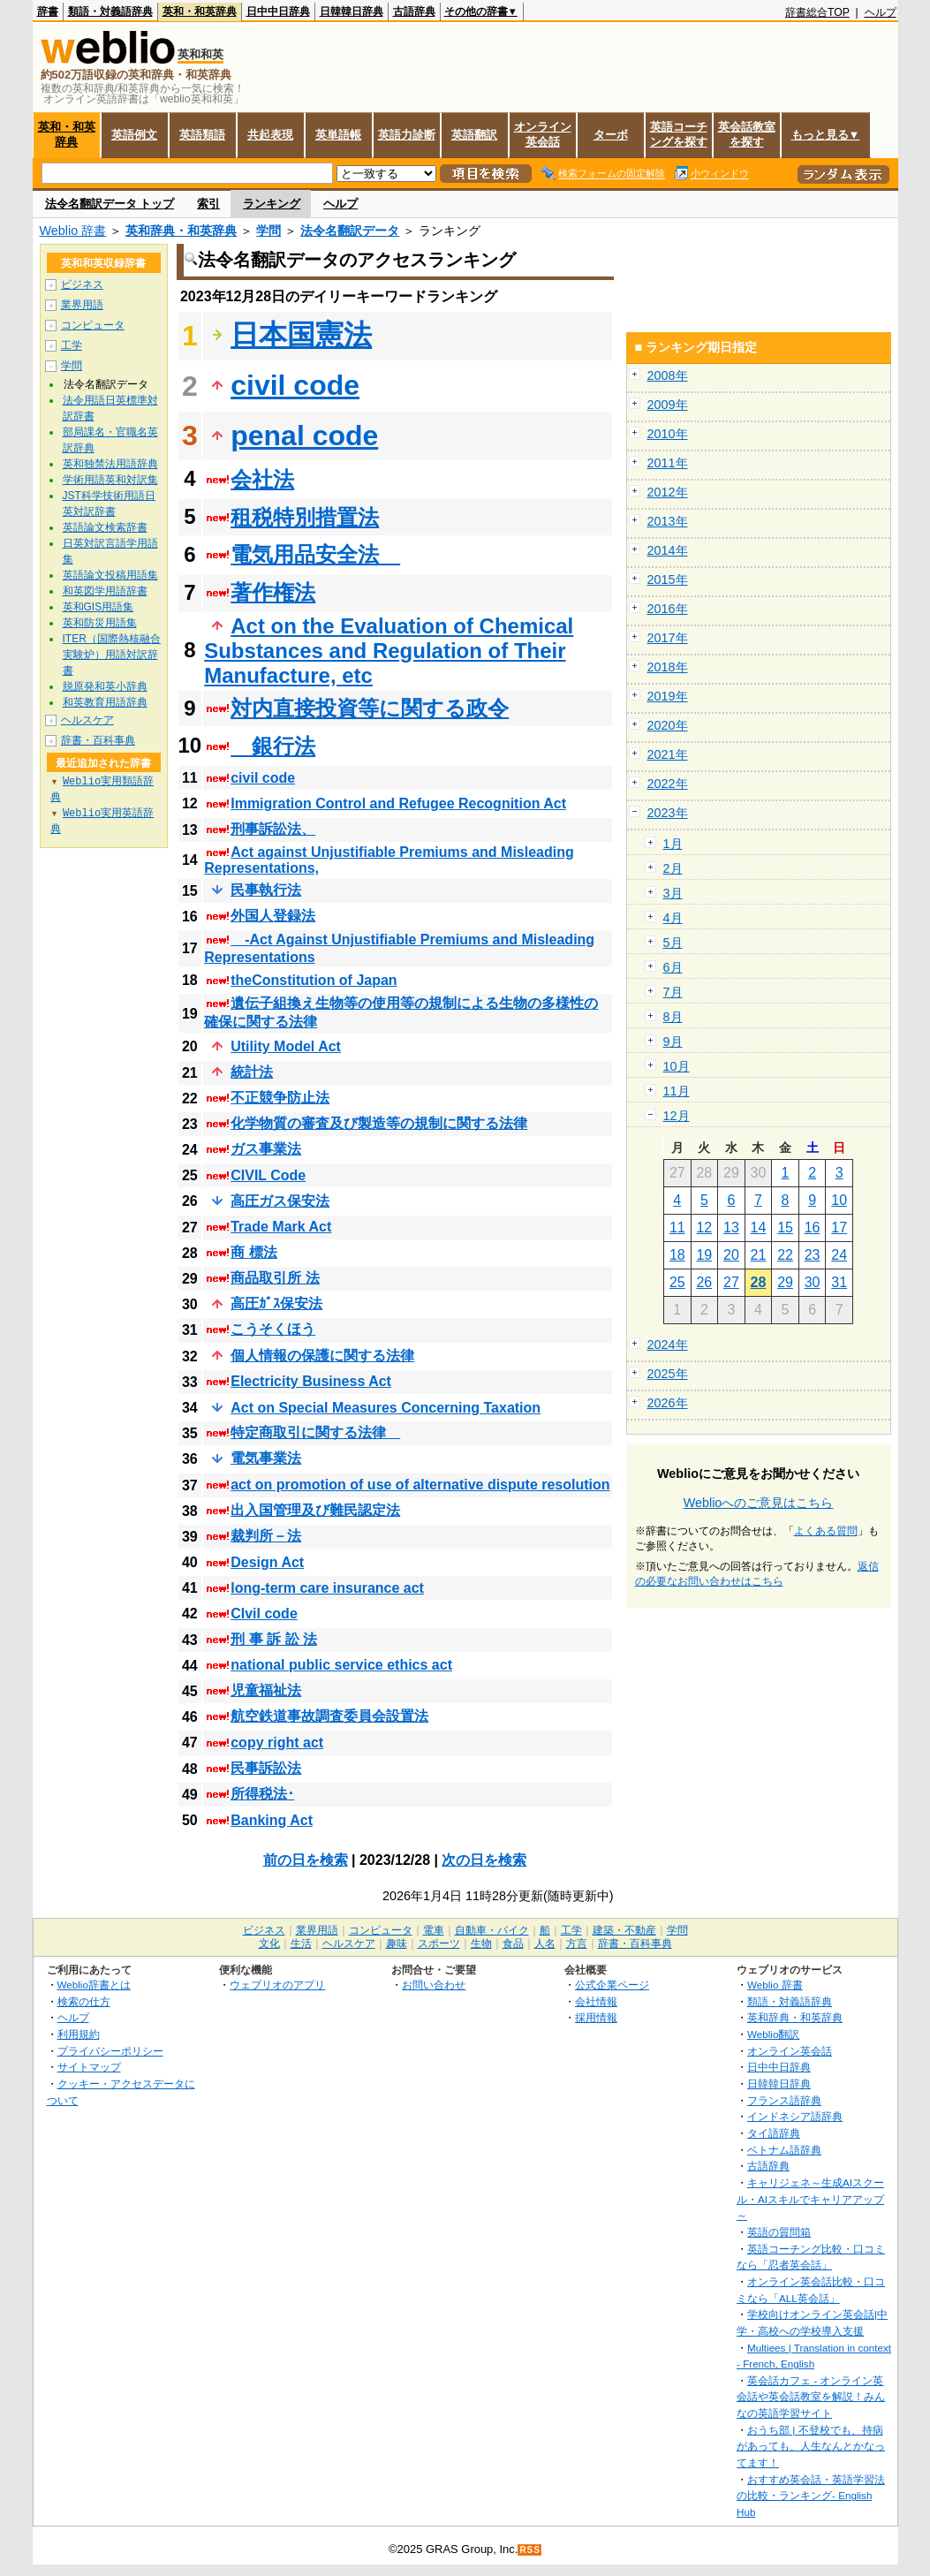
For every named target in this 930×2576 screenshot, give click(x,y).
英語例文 (134, 134)
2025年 (667, 1374)
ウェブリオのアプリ (277, 1984)
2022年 (667, 784)
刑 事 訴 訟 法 (274, 1639)
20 (731, 1254)
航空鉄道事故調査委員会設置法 (329, 1716)
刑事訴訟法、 (273, 829)
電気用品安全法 (315, 554)
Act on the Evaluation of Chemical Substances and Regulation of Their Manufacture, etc (388, 650)
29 (785, 1282)
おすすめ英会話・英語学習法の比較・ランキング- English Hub (811, 2496)
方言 (576, 1943)
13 (731, 1227)
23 (812, 1254)
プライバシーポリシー (110, 2051)
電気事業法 (266, 1458)
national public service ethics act (341, 1664)
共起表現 (270, 134)
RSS (530, 2550)
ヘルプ (880, 12)
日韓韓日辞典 (351, 11)
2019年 (667, 696)
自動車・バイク (492, 1930)
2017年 (667, 638)
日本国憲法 (301, 335)
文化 (269, 1943)
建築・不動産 (624, 1930)
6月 (673, 967)
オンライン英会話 (542, 134)
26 (704, 1282)
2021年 (667, 754)
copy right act (277, 1742)
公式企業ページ (612, 1984)
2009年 (667, 405)
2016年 (667, 609)
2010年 (667, 434)
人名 (545, 1943)
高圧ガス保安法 (280, 1200)
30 (812, 1282)
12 (704, 1227)
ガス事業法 (266, 1148)
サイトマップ (89, 2066)
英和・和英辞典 (200, 11)
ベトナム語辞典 (784, 2150)
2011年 (667, 463)
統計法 (252, 1072)
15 (785, 1227)
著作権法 (273, 592)
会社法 (262, 479)
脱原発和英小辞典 (105, 686)
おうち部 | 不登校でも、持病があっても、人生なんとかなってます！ (811, 2446)
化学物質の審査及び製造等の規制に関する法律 (379, 1123)
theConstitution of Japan (314, 980)
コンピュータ (93, 325)
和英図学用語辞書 (105, 591)
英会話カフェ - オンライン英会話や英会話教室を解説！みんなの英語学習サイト (811, 2397)
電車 (433, 1930)
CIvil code (264, 1613)
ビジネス (82, 284)
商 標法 (253, 1252)
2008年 (667, 375)
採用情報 (596, 2017)
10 (839, 1200)
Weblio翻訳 (773, 2034)
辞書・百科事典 (98, 740)
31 (839, 1282)
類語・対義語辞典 (110, 11)
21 (759, 1254)
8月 (673, 1017)
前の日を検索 (305, 1860)
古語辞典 (414, 11)
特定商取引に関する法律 (315, 1432)
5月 (673, 943)
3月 (673, 893)
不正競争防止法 (280, 1097)
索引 (208, 203)
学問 (268, 231)
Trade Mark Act (281, 1226)
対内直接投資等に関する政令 (370, 708)
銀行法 (273, 746)
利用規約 (78, 2034)
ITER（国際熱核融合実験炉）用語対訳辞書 (112, 655)
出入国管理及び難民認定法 (315, 1510)
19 (704, 1254)
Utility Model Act (286, 1046)
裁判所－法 (266, 1535)
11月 (676, 1091)
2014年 (667, 550)
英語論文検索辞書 (105, 527)
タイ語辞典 (773, 2133)
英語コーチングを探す (678, 134)
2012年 (667, 492)
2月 (673, 868)
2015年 (667, 579)
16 (812, 1227)
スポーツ (439, 1943)
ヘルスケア (87, 720)
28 (759, 1282)
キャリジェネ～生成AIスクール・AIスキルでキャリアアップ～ (810, 2199)
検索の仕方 (83, 2001)
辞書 (47, 11)
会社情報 (596, 2001)
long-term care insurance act (327, 1587)
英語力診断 (406, 134)
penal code (304, 435)
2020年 (667, 725)
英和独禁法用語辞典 (110, 464)
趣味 (396, 1943)
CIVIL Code (268, 1175)
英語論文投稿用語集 (110, 575)
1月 (673, 844)
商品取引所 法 (275, 1277)
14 (759, 1227)
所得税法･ (262, 1793)
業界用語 (82, 305)
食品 (513, 1943)
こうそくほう (273, 1329)
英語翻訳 (474, 134)
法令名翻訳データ (349, 231)
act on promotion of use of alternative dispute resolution (420, 1484)
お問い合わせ (433, 1984)
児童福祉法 (266, 1690)
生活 (301, 1943)
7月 (673, 992)
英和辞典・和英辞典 (181, 231)
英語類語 (202, 134)
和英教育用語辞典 (105, 702)
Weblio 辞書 (73, 231)
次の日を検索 (484, 1860)
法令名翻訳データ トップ (110, 203)
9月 (673, 1041)
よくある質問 (826, 1531)
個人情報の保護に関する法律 (322, 1355)
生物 (481, 1943)
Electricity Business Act (311, 1381)
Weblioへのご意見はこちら (759, 1503)
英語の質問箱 (779, 2232)
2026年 (667, 1403)
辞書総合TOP (817, 12)
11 (677, 1227)
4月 (673, 918)
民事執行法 (266, 890)
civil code (295, 385)
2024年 (667, 1344)
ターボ (611, 134)
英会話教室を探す (746, 134)
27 (731, 1282)
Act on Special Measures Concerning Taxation (386, 1407)
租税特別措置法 (305, 517)
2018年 (667, 667)
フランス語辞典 (784, 2100)
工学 (71, 345)
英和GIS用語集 (98, 607)
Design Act (267, 1562)
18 (677, 1254)
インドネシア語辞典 (795, 2116)
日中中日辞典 (278, 11)
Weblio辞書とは (94, 1984)
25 (677, 1282)
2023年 (667, 813)
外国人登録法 (273, 915)
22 (785, 1254)
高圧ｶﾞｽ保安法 (276, 1303)
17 (839, 1227)
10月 (676, 1066)
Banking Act (272, 1820)
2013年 (667, 521)
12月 (676, 1116)
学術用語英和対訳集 (110, 480)
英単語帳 (338, 134)
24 (839, 1254)
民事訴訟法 (266, 1768)
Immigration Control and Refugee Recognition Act (398, 803)
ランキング (271, 203)
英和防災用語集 (100, 623)
